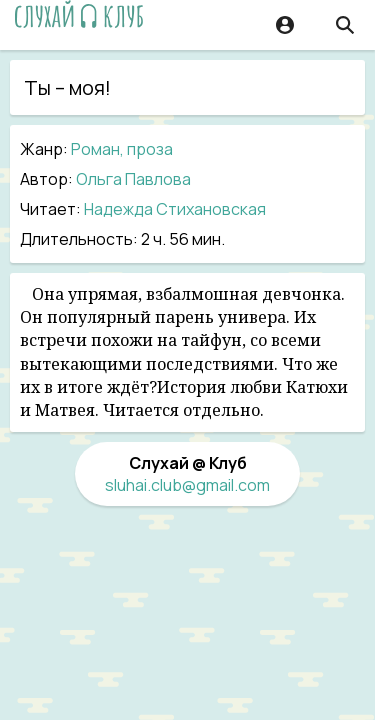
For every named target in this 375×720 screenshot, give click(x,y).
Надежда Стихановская (175, 209)
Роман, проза (122, 149)
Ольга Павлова (133, 179)
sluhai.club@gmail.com (187, 485)
